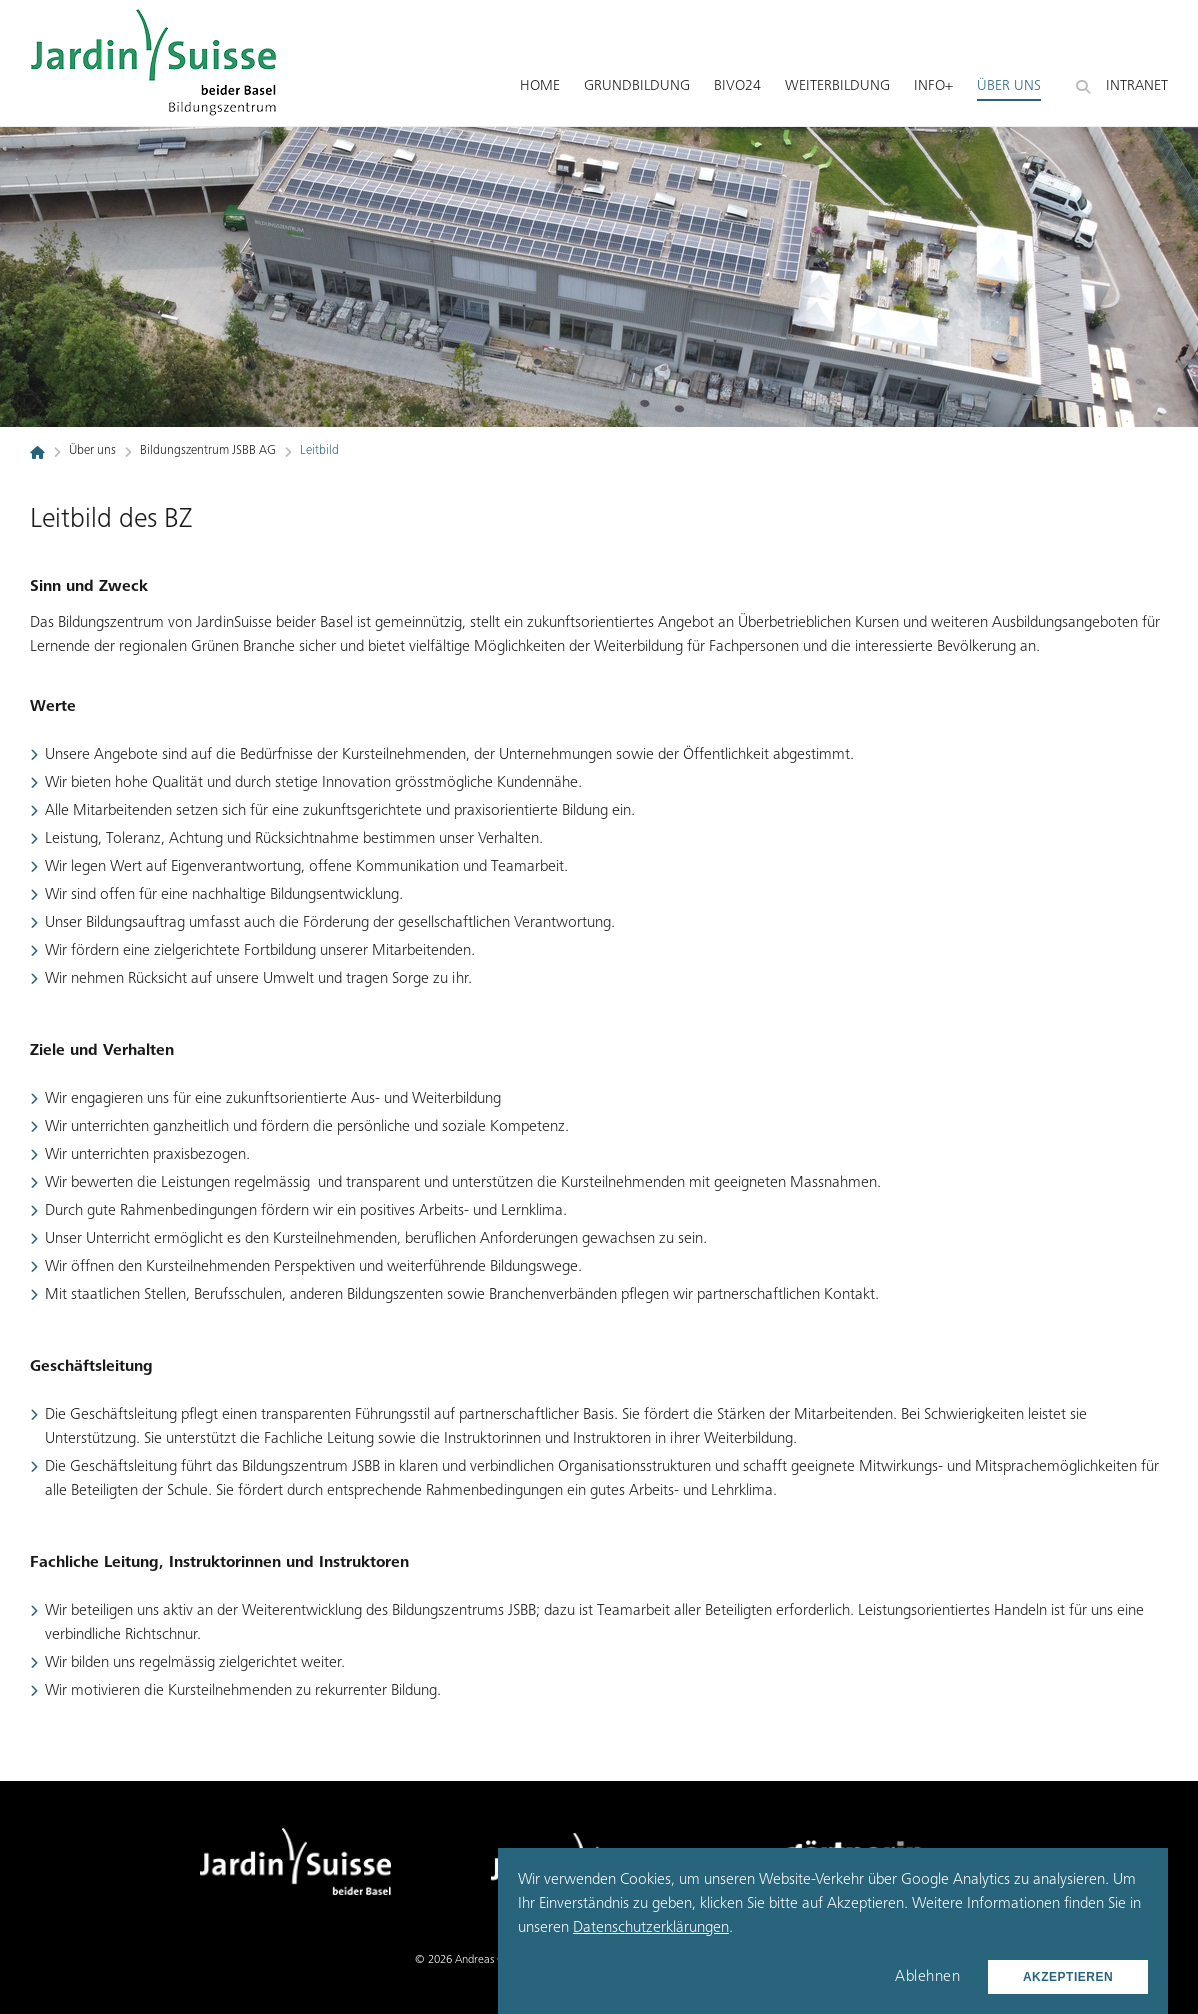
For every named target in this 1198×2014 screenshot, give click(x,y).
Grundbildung (637, 86)
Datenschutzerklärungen (651, 1928)
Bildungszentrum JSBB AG (208, 451)
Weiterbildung (837, 86)
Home (540, 86)
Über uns (1009, 86)
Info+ (933, 86)
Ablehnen (927, 1977)
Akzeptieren (1068, 1977)
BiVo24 (737, 86)
